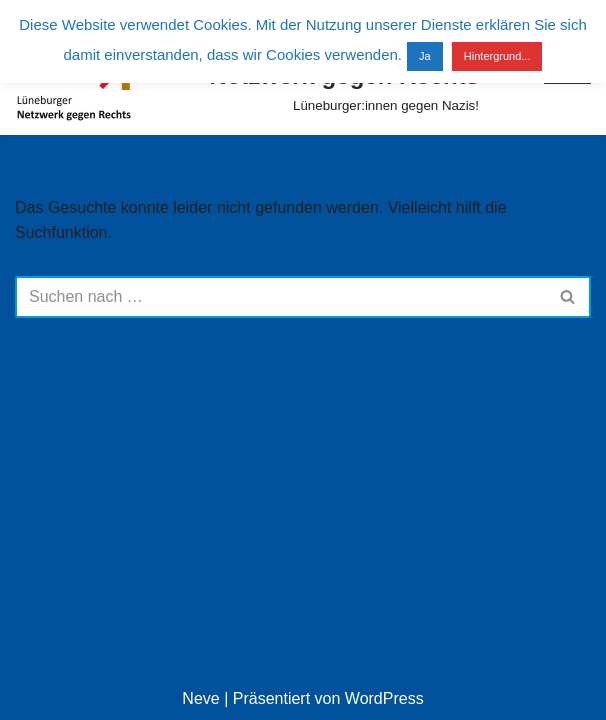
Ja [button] (425, 56)
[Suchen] (280, 297)
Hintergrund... (497, 56)
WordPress (384, 698)
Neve (200, 698)
